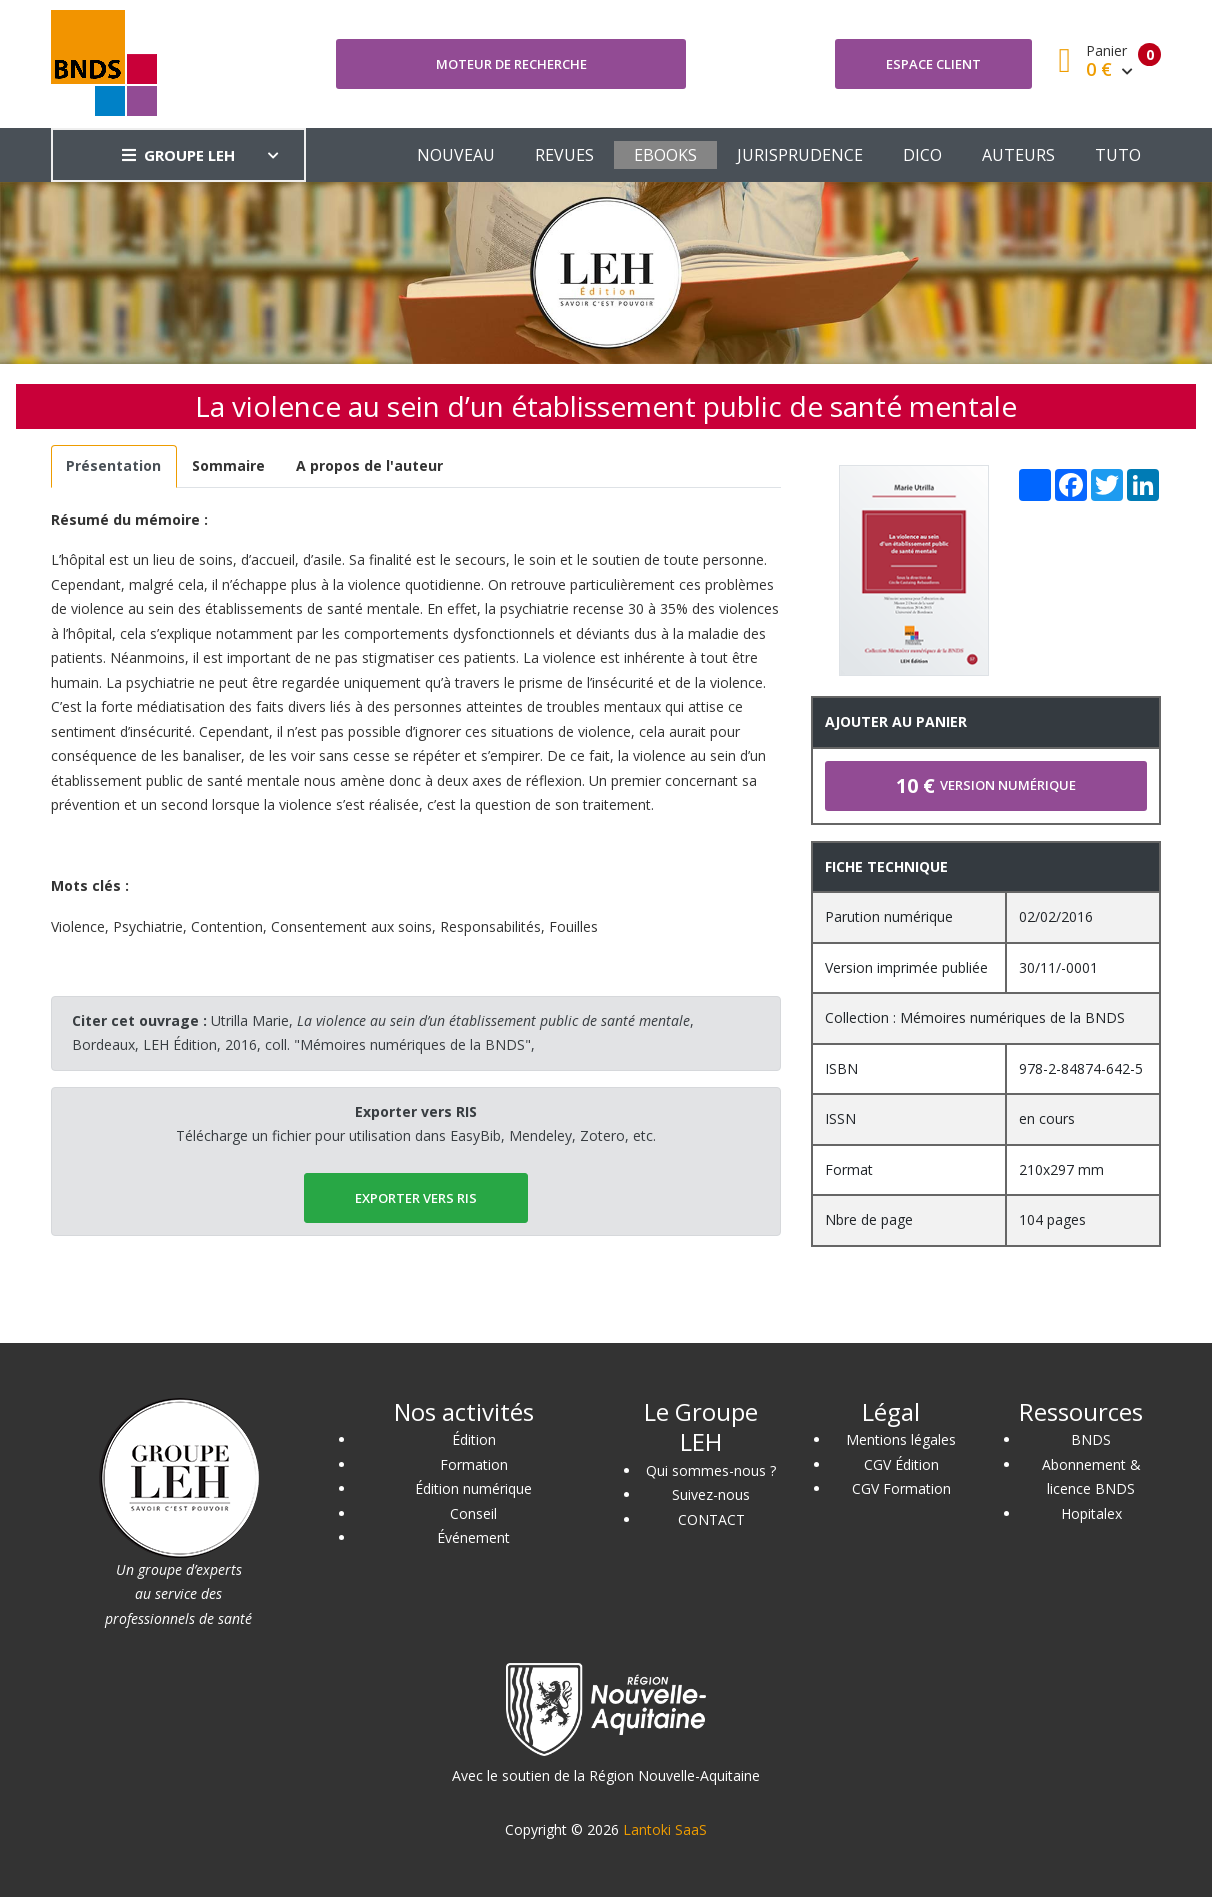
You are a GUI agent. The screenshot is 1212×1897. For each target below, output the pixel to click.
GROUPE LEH (178, 155)
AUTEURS (1018, 155)
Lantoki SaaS (665, 1829)
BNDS (1091, 1439)
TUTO (1118, 155)
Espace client (933, 64)
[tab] (114, 466)
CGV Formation (901, 1488)
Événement (473, 1537)
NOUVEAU (456, 155)
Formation (474, 1464)
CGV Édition (901, 1464)
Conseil (473, 1513)
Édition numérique (473, 1488)
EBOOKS (665, 155)
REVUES (564, 155)
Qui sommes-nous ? (711, 1470)
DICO (922, 155)
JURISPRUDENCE (800, 155)
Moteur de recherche (511, 64)
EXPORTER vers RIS (416, 1198)
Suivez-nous (711, 1494)
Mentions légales (901, 1439)
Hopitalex (1091, 1513)
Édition (474, 1439)
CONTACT (711, 1519)
